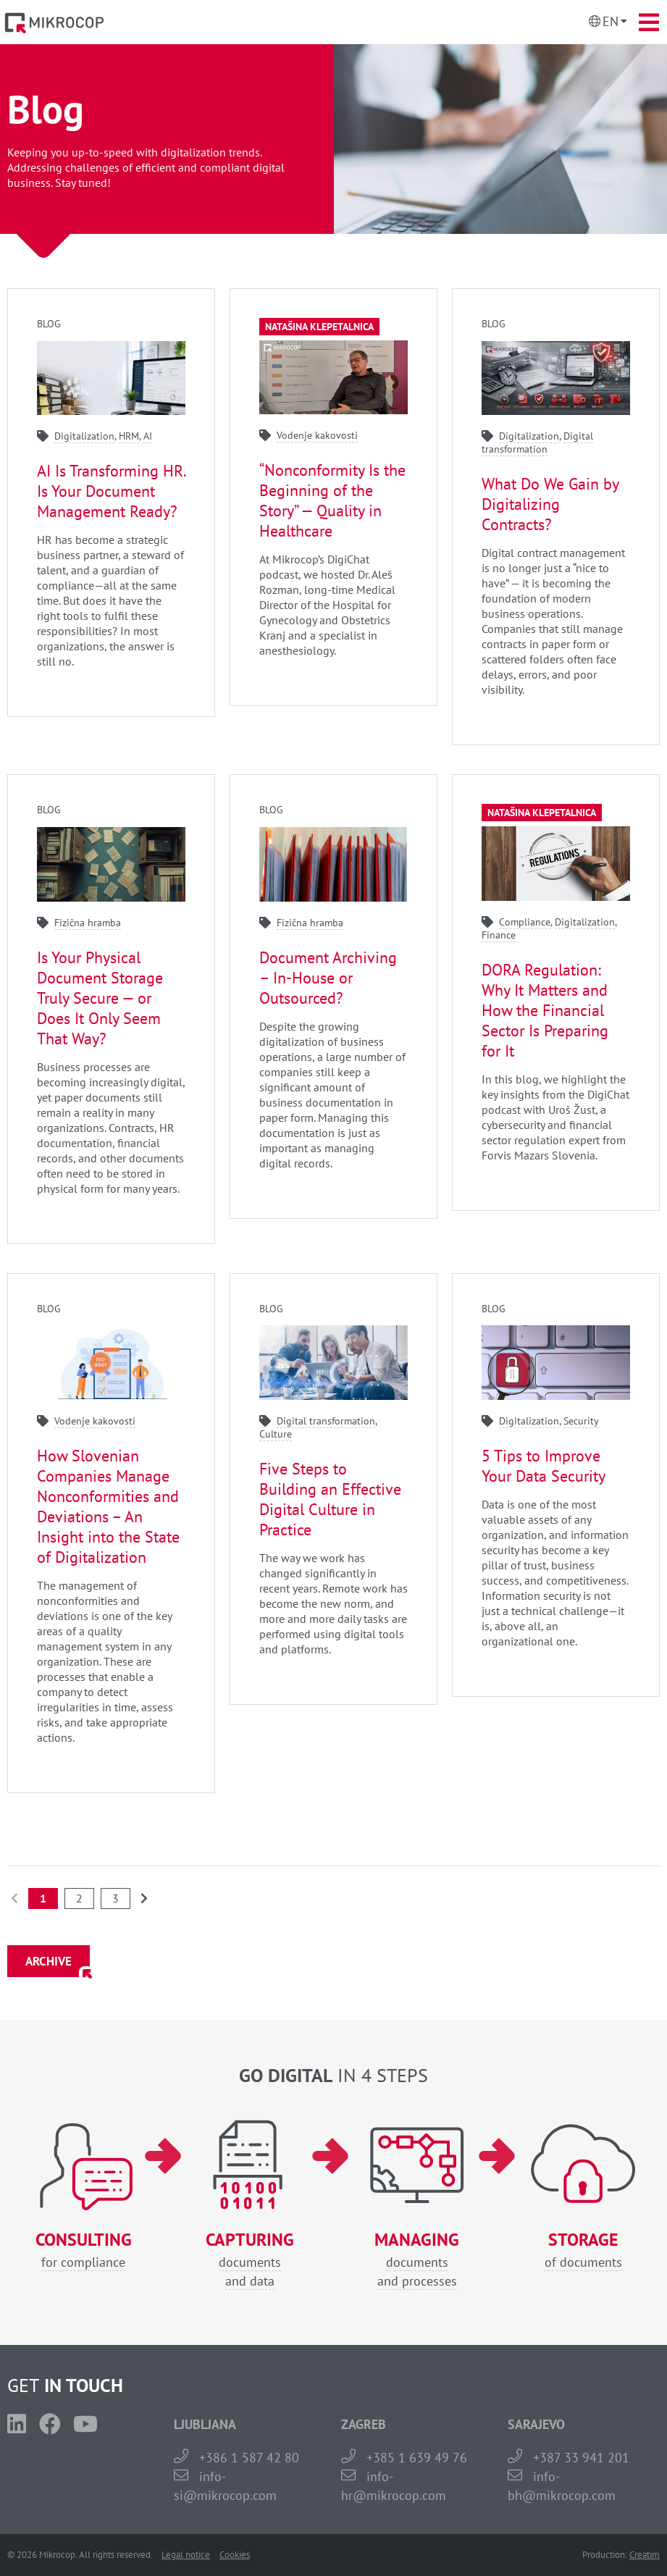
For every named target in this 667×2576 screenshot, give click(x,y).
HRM (129, 435)
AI (147, 435)
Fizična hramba (87, 922)
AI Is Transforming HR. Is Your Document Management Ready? (111, 491)
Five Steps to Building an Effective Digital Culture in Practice (330, 1499)
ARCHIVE (48, 1961)
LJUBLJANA (205, 2424)
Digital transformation (537, 442)
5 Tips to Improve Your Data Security (543, 1466)
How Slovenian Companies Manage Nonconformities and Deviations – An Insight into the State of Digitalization (108, 1506)
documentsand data (250, 2260)
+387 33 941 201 (581, 2457)
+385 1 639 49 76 (416, 2457)
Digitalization (84, 435)
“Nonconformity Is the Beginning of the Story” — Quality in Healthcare (332, 500)
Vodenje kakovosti (317, 435)
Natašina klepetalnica (319, 326)
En (610, 21)
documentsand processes (417, 2260)
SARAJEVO (536, 2424)
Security (581, 1420)
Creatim (644, 2554)
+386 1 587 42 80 (249, 2457)
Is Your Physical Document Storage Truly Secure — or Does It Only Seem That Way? (100, 998)
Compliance (524, 921)
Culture (275, 1433)
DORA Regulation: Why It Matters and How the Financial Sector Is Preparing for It (545, 1010)
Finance (499, 934)
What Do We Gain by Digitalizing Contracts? (550, 504)
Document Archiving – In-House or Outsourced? (328, 977)
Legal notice (185, 2554)
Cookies (234, 2554)
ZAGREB (363, 2424)
